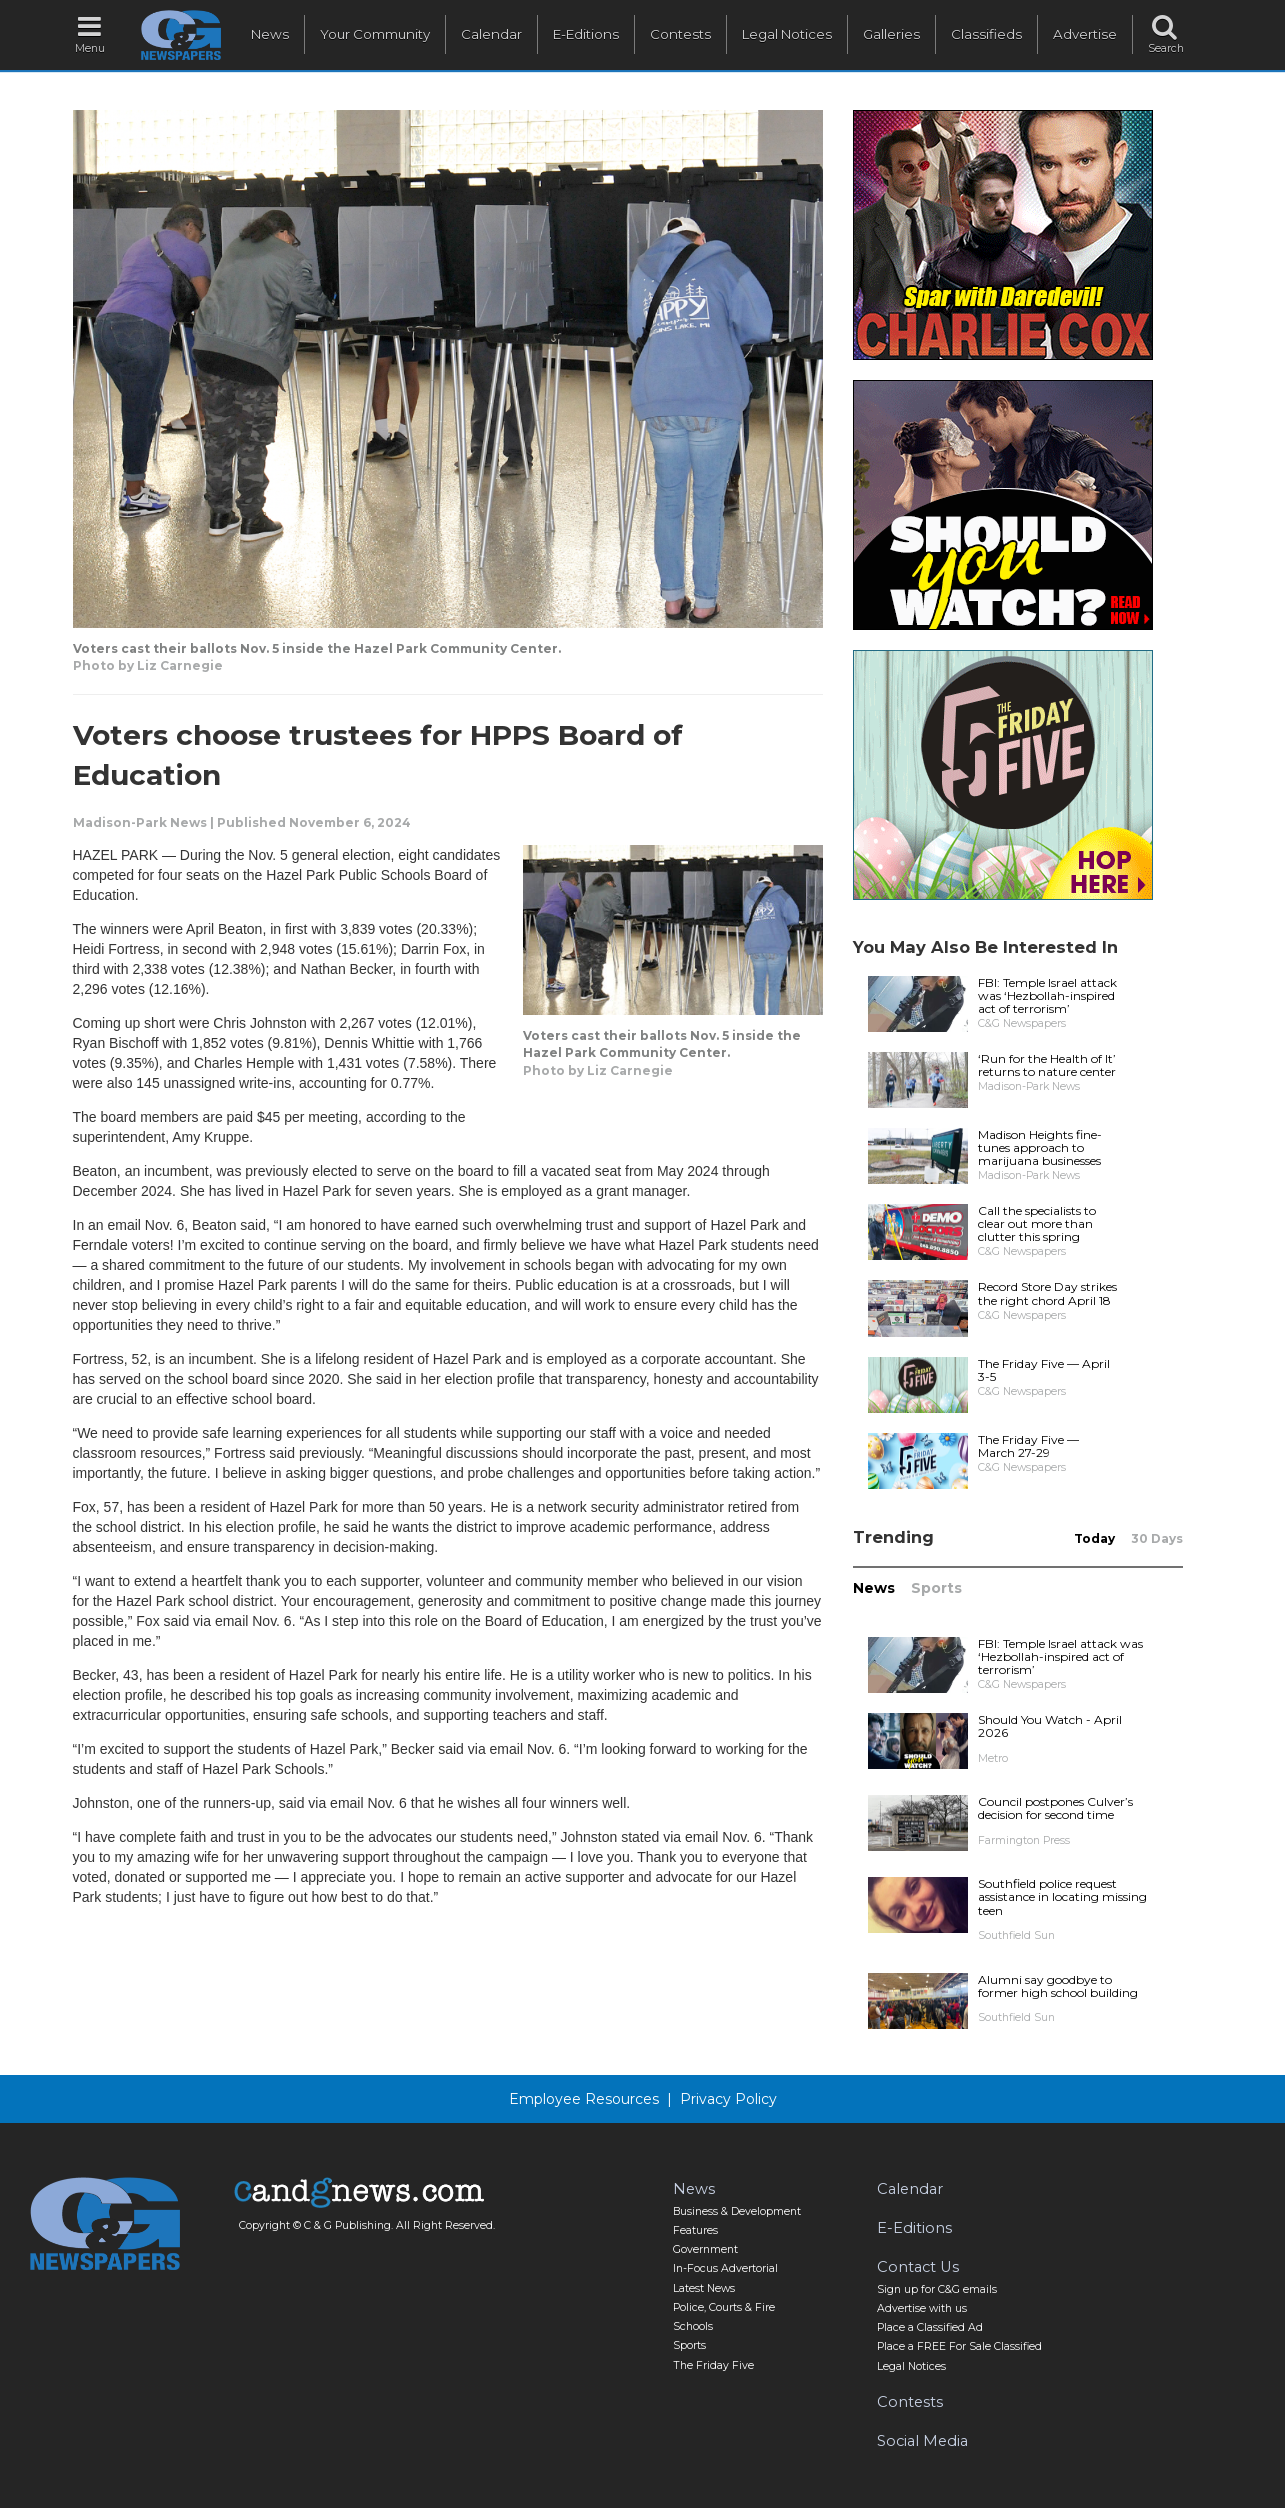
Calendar (491, 34)
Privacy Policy (728, 2099)
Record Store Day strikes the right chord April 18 (1047, 1293)
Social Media (922, 2441)
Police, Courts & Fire (724, 2307)
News (270, 34)
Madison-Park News (140, 822)
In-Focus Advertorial (725, 2268)
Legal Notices (787, 34)
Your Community (375, 34)
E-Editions (586, 34)
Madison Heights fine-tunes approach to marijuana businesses (1040, 1147)
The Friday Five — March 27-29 (1028, 1446)
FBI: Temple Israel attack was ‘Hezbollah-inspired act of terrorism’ (1047, 995)
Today (1094, 1538)
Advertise (1085, 34)
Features (695, 2230)
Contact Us (918, 2267)
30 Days (1157, 1538)
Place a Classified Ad (930, 2327)
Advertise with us (922, 2308)
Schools (693, 2326)
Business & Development (737, 2211)
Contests (680, 34)
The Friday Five (713, 2365)
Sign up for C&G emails (937, 2289)
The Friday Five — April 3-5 (1044, 1370)
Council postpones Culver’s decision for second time (1055, 1808)
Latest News (704, 2288)
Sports (936, 1588)
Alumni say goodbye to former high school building (1058, 1986)
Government (705, 2249)
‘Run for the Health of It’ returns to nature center (1047, 1065)
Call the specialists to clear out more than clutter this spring (1037, 1223)
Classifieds (986, 34)
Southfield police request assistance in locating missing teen (1062, 1896)
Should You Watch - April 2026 (1050, 1726)
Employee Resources (584, 2099)
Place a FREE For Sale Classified (959, 2346)
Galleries (891, 34)
